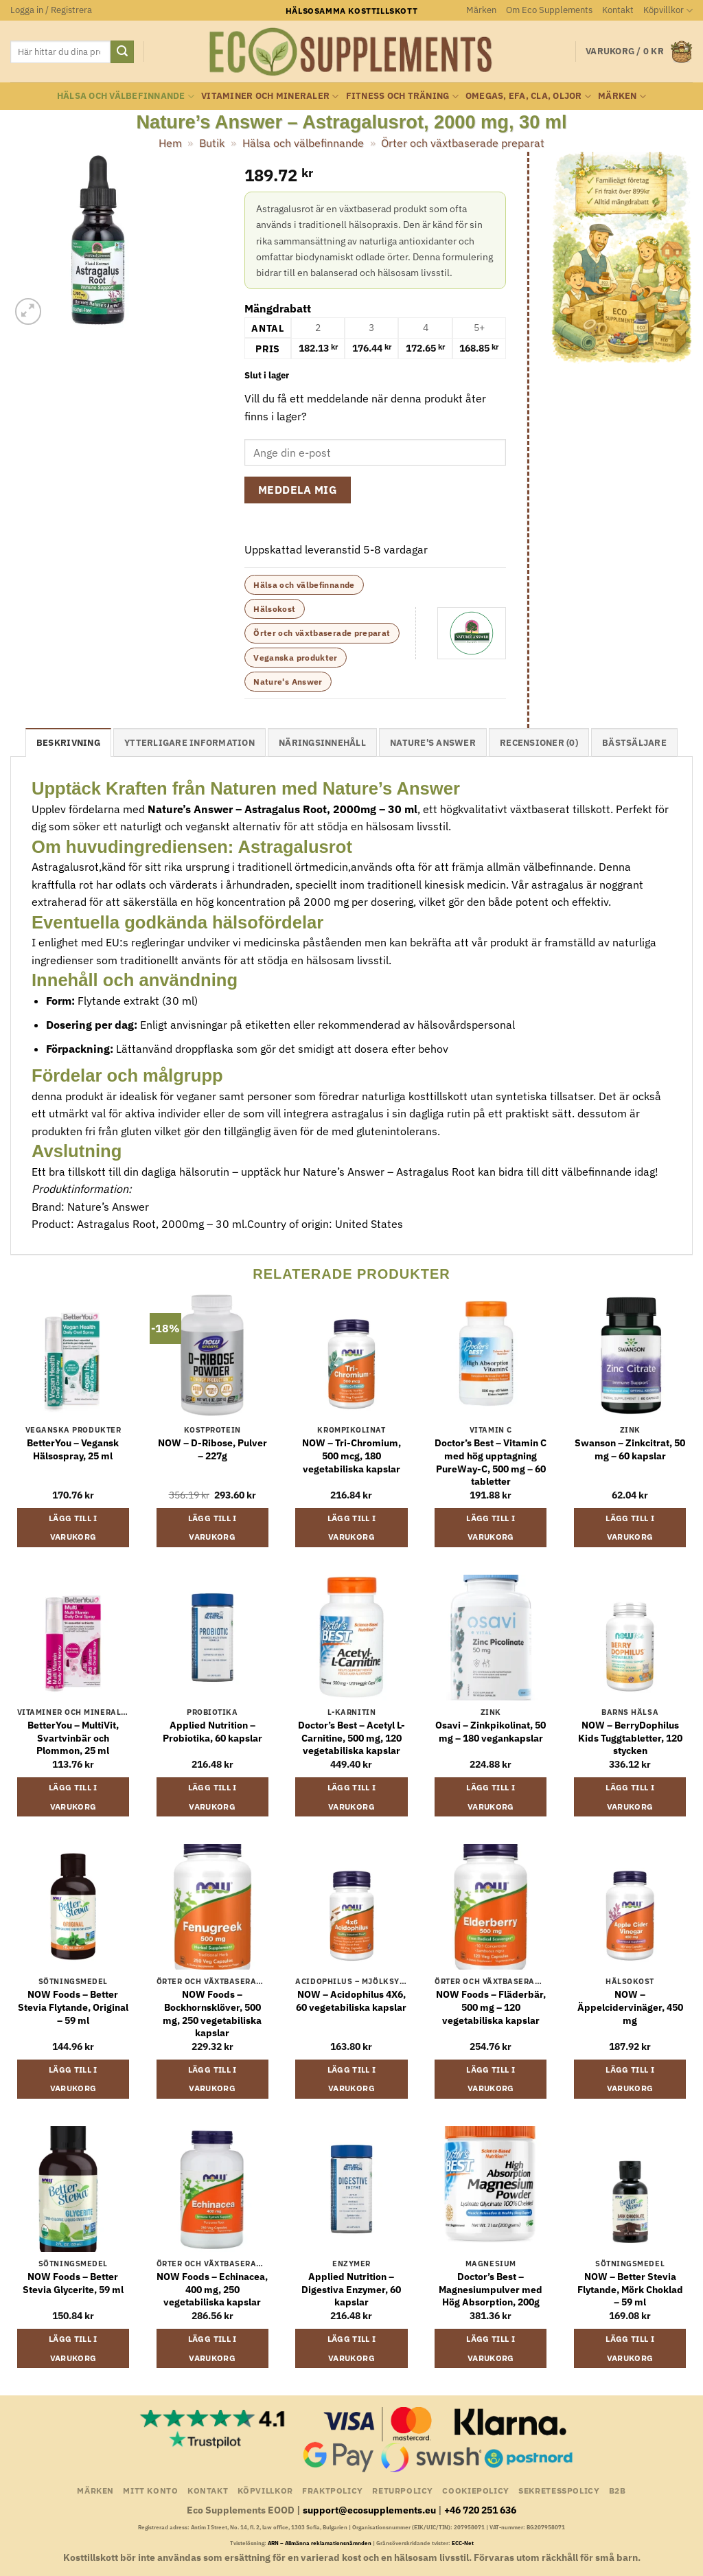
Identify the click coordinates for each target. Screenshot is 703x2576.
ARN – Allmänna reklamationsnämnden (319, 2543)
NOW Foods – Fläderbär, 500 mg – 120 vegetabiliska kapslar (491, 2007)
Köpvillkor (668, 10)
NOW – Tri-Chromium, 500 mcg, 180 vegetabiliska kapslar (351, 1455)
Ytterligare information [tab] (189, 743)
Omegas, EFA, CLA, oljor (528, 96)
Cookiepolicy (475, 2490)
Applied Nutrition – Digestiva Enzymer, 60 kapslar (351, 2289)
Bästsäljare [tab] (634, 743)
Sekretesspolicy (558, 2490)
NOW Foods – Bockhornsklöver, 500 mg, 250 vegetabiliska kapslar (212, 2013)
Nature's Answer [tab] (433, 743)
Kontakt (618, 10)
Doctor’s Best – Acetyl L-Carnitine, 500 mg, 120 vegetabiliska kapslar (351, 1738)
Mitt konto (150, 2490)
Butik (211, 143)
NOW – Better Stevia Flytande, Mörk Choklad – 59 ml (630, 2289)
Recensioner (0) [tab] (539, 743)
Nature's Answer (287, 681)
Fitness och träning (402, 96)
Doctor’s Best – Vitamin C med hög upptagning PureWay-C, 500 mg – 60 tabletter (490, 1462)
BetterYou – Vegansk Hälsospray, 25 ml (73, 1449)
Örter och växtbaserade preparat (462, 143)
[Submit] (122, 52)
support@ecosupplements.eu (369, 2509)
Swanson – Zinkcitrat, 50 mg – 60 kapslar (630, 1449)
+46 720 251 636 (480, 2509)
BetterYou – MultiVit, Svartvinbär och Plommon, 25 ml (73, 1738)
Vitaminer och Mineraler (269, 96)
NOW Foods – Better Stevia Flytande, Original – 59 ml (73, 2007)
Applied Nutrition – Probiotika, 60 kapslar (212, 1731)
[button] (51, 10)
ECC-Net (463, 2543)
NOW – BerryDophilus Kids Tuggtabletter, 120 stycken (630, 1738)
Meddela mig (297, 490)
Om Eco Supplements (549, 10)
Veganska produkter (295, 657)
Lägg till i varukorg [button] (73, 1527)
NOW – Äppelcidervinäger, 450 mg (630, 2007)
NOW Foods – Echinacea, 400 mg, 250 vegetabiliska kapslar (212, 2289)
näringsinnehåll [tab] (322, 743)
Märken (481, 10)
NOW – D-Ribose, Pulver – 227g (212, 1449)
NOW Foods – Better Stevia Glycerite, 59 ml (73, 2283)
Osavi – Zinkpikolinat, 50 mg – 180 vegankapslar (490, 1731)
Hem (170, 143)
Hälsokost (274, 609)
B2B (617, 2490)
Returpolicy (402, 2490)
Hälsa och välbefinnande (125, 96)
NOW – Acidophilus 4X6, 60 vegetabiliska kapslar (351, 2001)
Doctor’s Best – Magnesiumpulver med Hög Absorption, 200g (490, 2289)
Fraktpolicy (332, 2490)
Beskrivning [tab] (68, 743)
